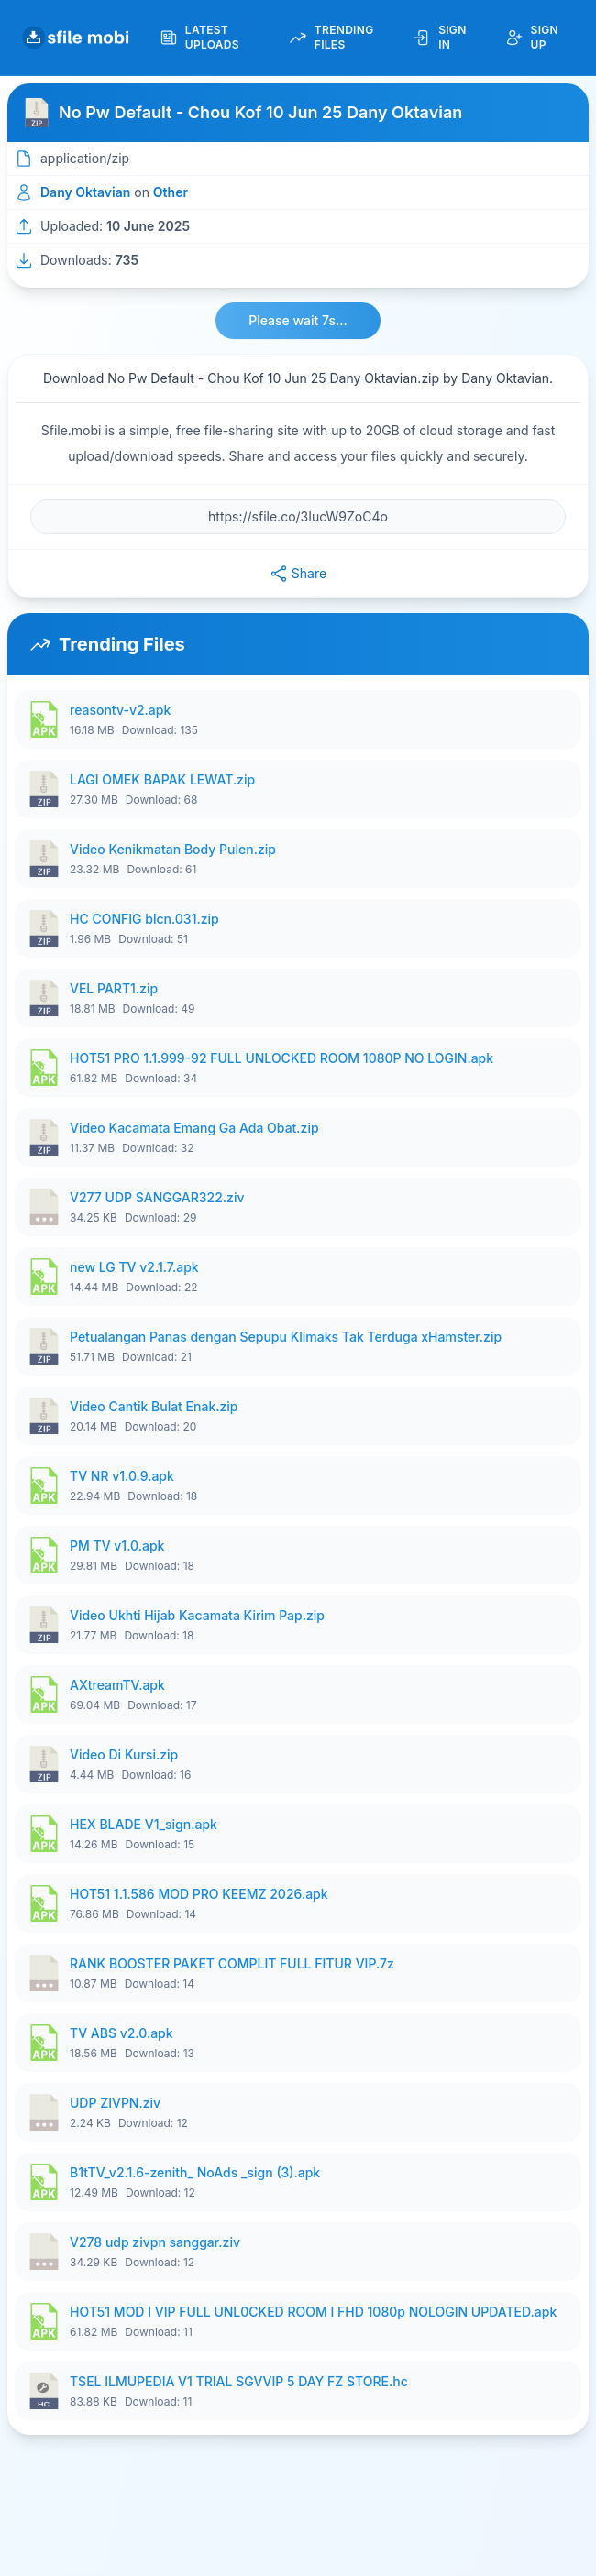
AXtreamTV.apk (117, 1685)
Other (170, 192)
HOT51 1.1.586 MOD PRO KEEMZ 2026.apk (199, 1894)
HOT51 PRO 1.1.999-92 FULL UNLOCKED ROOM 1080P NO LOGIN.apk (281, 1058)
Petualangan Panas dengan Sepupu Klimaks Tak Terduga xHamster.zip (286, 1336)
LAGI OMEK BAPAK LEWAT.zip (162, 779)
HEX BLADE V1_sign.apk (143, 1824)
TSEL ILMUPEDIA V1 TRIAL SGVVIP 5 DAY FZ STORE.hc (239, 2381)
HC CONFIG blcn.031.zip (144, 918)
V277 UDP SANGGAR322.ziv (157, 1197)
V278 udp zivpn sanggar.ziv (155, 2242)
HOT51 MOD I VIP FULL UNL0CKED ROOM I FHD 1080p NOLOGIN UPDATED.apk (313, 2311)
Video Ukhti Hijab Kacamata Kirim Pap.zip (197, 1615)
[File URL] (298, 516)
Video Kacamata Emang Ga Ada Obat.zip (194, 1127)
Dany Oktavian (85, 192)
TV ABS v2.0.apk (121, 2033)
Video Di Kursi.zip (124, 1754)
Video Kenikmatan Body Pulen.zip (173, 849)
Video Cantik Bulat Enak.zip (154, 1406)
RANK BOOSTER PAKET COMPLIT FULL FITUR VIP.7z (232, 1963)
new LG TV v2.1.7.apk (134, 1267)
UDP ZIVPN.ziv (115, 2102)
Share (298, 574)
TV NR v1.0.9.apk (122, 1476)
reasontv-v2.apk (120, 710)
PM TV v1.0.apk (117, 1545)
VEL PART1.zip (114, 988)
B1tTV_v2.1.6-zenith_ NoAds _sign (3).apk (195, 2172)
